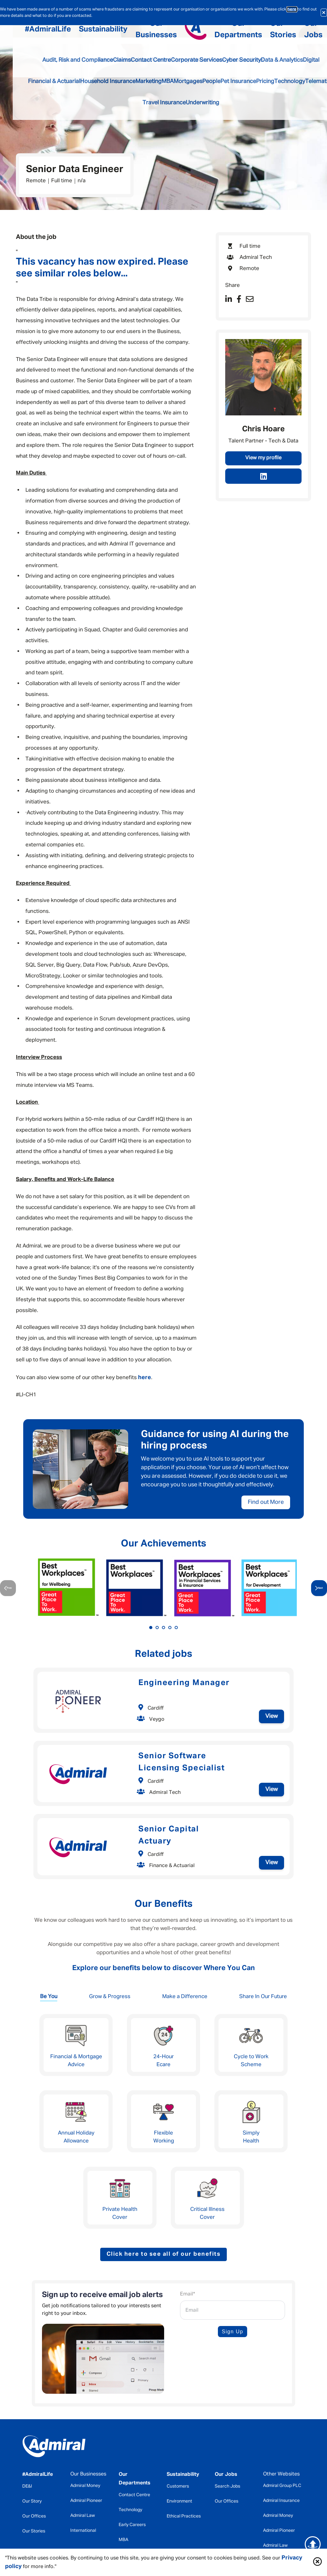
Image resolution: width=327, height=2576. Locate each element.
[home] (54, 2447)
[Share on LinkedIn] (228, 300)
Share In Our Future (263, 1996)
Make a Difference (184, 1996)
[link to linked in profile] (263, 476)
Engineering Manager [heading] (184, 1683)
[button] (317, 2562)
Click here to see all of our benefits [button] (164, 2254)
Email (187, 2294)
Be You (48, 1996)
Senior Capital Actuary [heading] (168, 1835)
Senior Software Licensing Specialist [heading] (181, 1762)
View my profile (263, 458)
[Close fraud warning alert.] (324, 13)
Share (232, 285)
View (271, 1716)
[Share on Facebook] (239, 300)
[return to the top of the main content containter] (313, 2544)
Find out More (266, 1502)
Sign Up (232, 2331)
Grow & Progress (109, 1996)
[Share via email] (250, 300)
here (291, 9)
